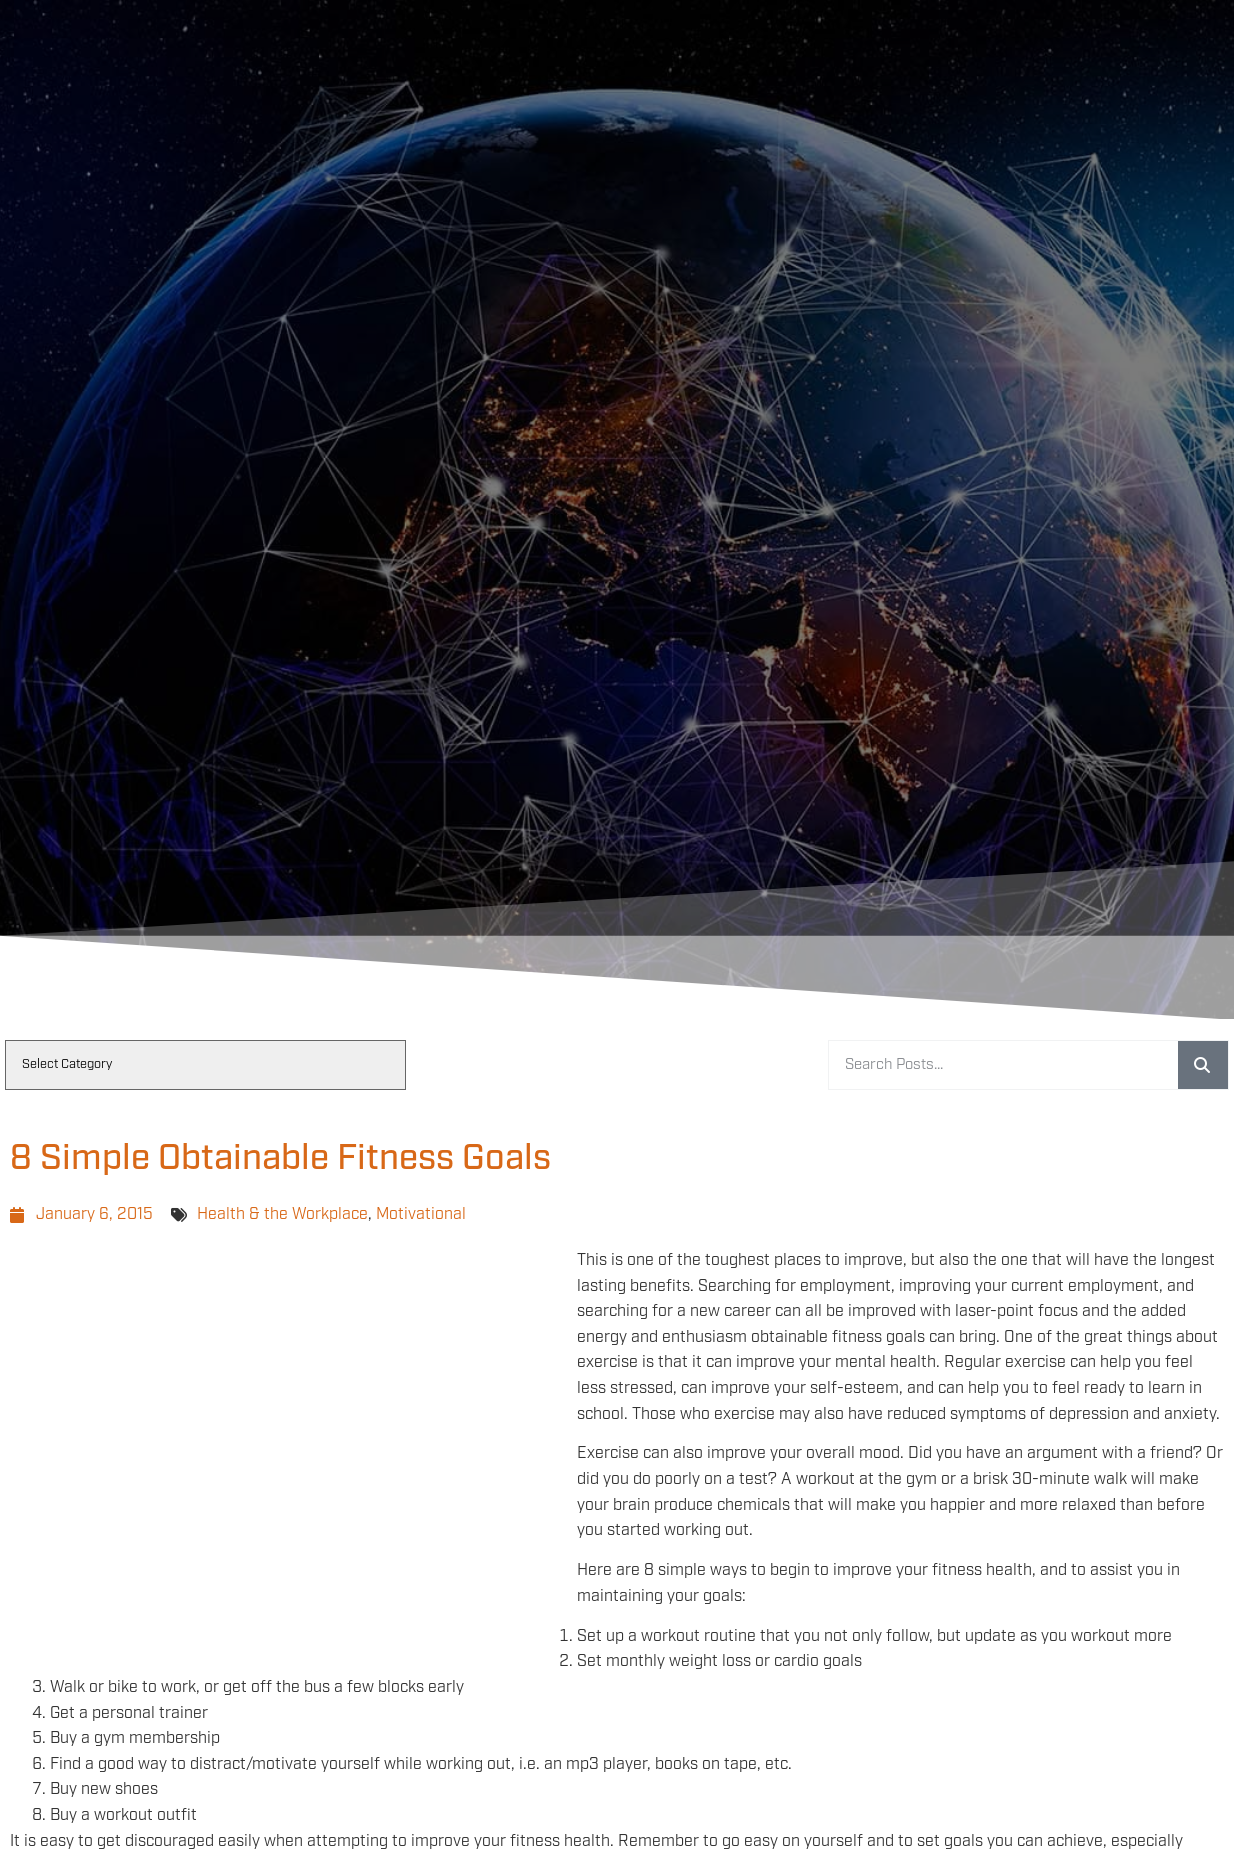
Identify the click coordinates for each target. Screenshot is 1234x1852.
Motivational (421, 1214)
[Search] (1203, 1065)
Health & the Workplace (282, 1214)
